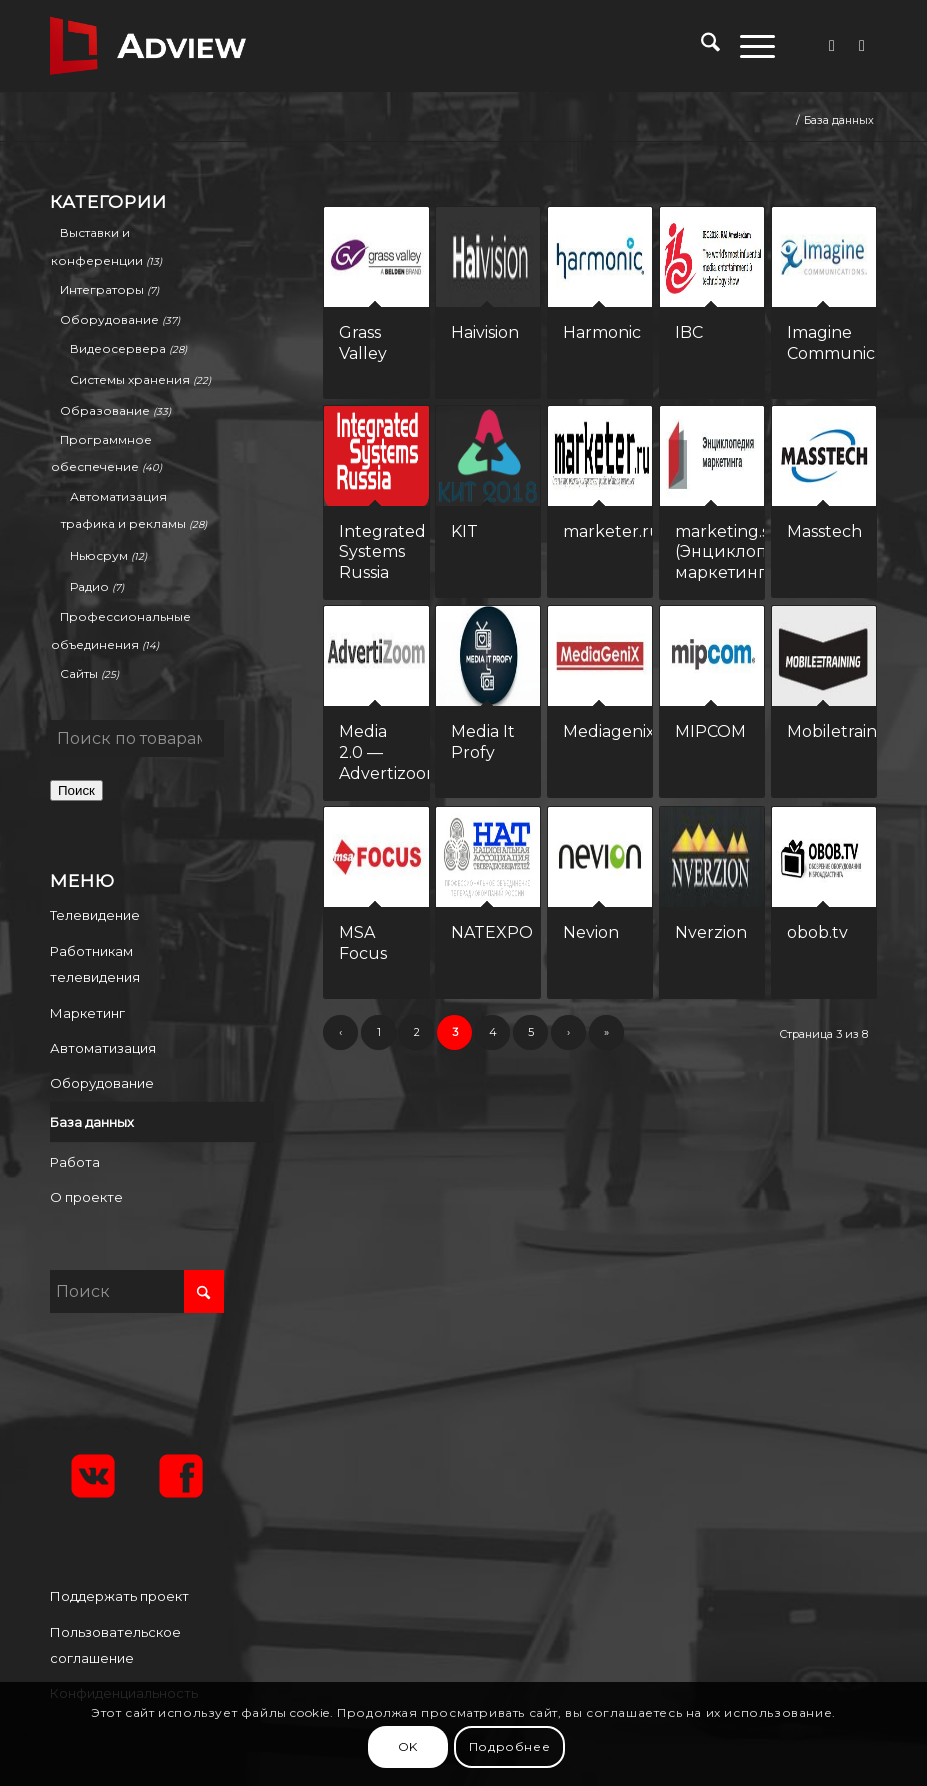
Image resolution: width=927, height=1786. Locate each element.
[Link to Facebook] (832, 46)
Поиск (76, 790)
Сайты (79, 673)
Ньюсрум (99, 555)
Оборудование (109, 319)
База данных (92, 1122)
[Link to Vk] (862, 46)
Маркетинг (87, 1013)
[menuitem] (700, 46)
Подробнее (509, 1746)
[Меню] (747, 46)
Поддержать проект (119, 1596)
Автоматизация (103, 1048)
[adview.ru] (148, 46)
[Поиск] (700, 46)
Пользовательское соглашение (115, 1645)
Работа (75, 1162)
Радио (89, 586)
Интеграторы (102, 289)
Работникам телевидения (95, 964)
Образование (105, 410)
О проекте (86, 1197)
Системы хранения (130, 379)
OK (408, 1746)
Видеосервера (118, 348)
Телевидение (95, 915)
